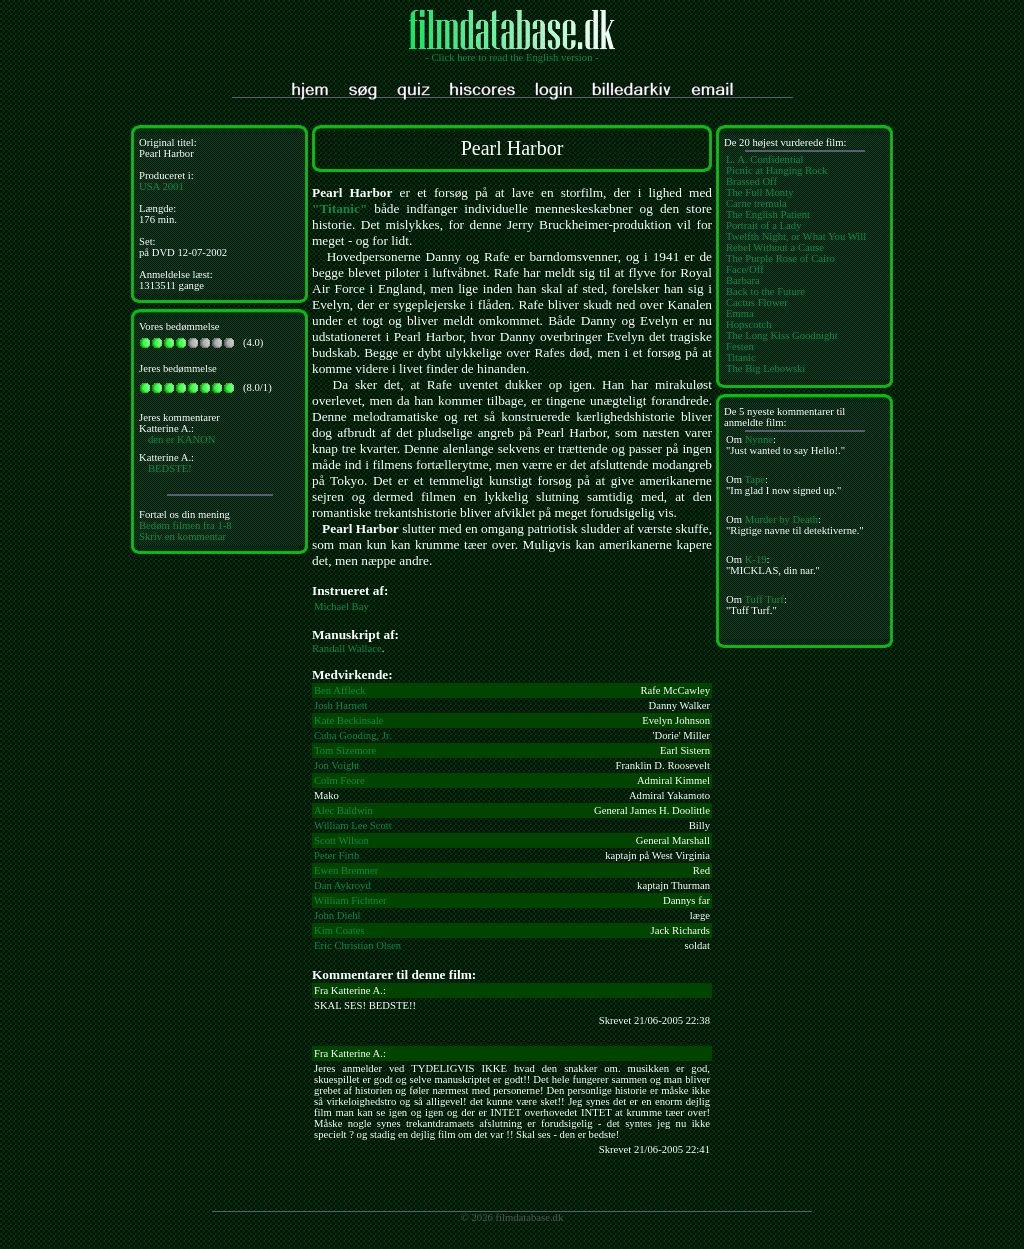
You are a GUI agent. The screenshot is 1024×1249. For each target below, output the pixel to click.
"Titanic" (339, 208)
